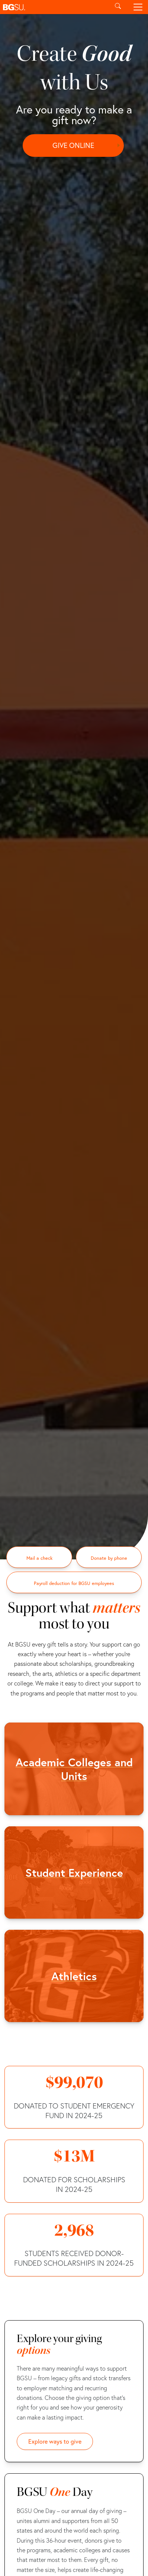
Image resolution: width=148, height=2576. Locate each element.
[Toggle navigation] (138, 7)
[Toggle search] (118, 7)
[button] (54, 7)
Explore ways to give (54, 2441)
